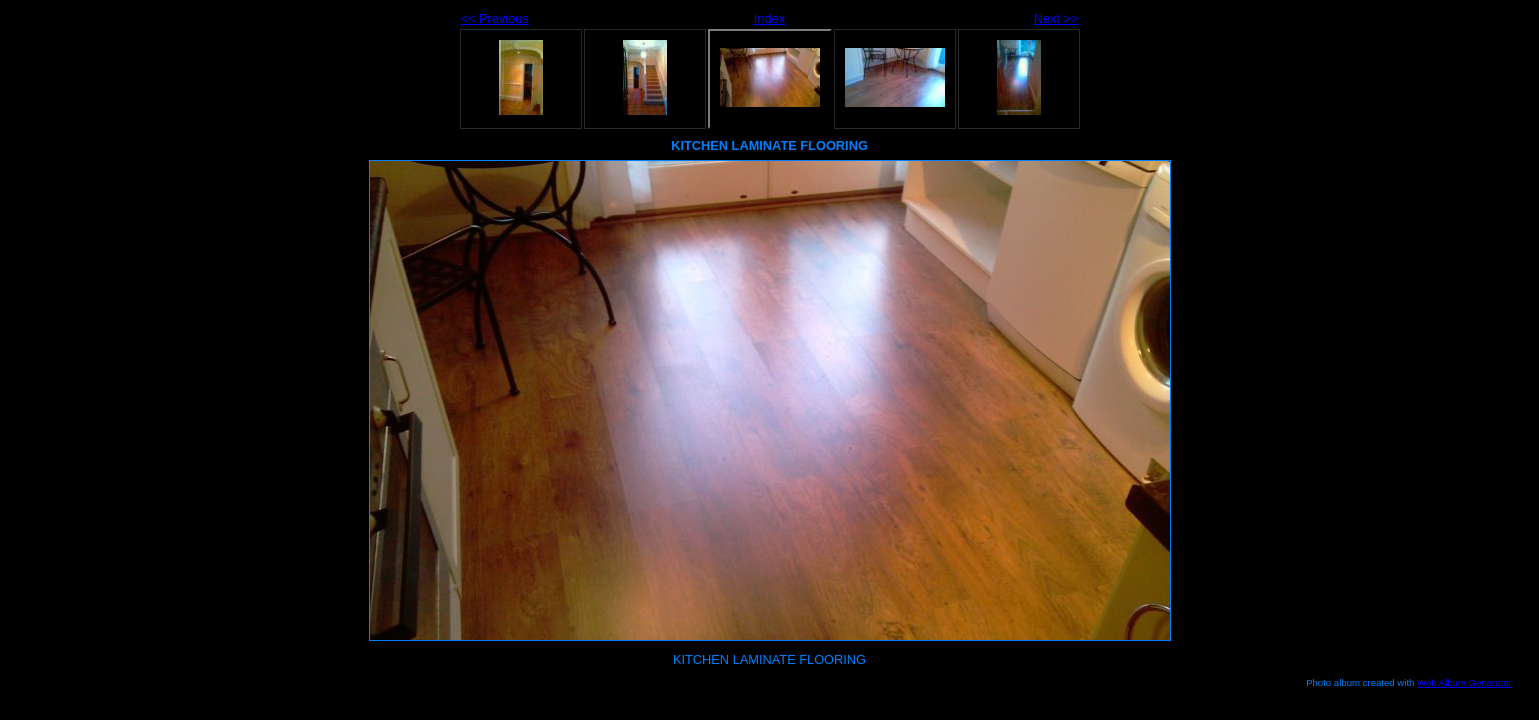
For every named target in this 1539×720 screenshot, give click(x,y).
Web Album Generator (1464, 682)
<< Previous (495, 18)
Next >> (1056, 18)
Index (769, 18)
